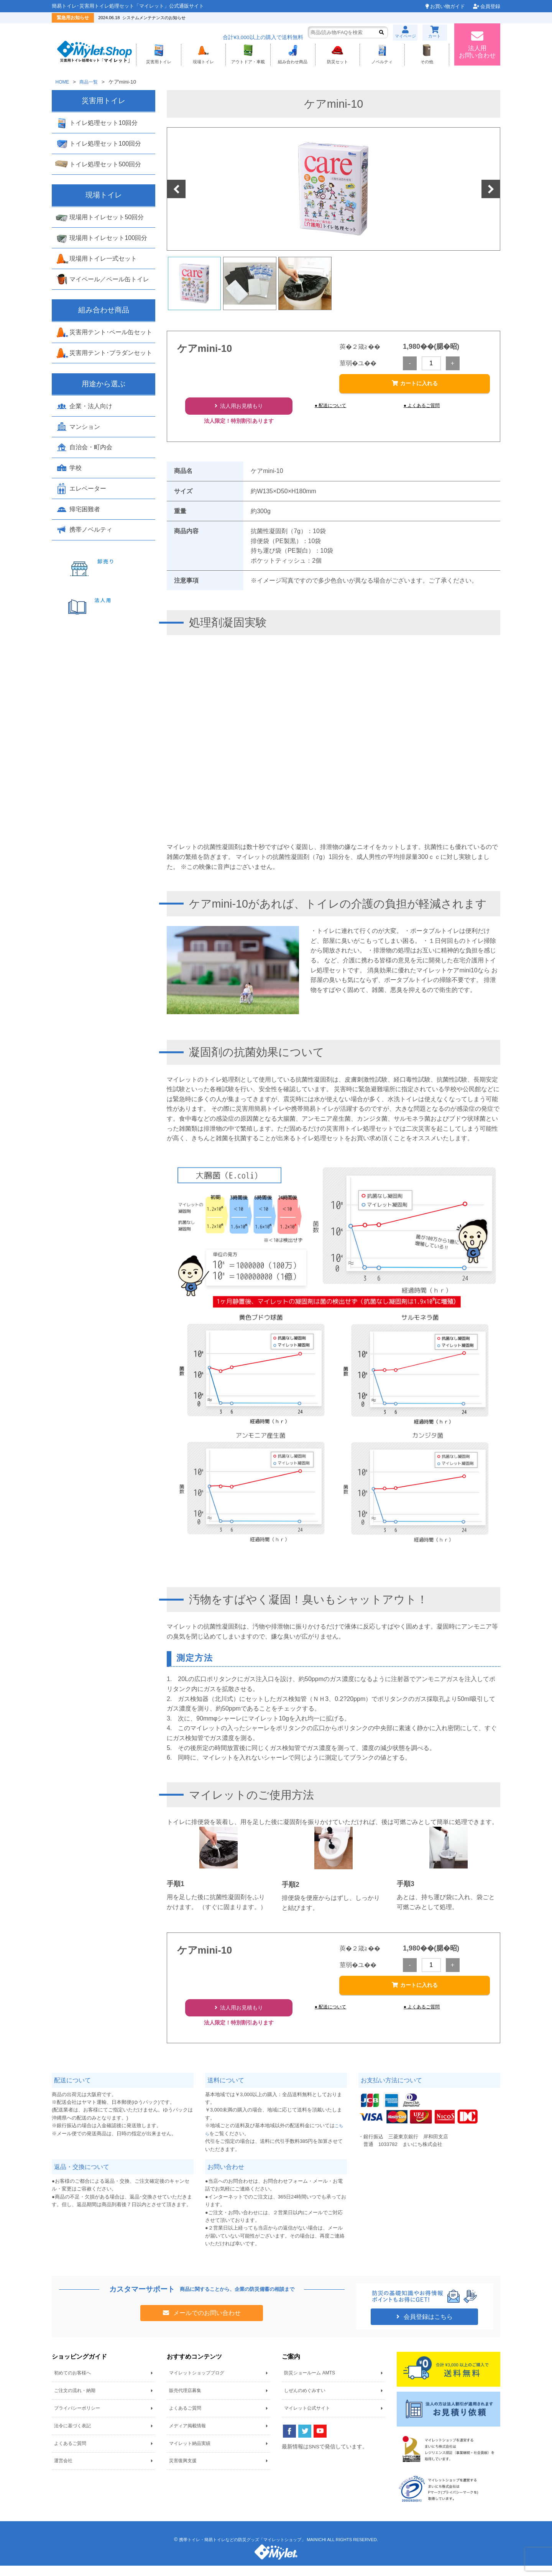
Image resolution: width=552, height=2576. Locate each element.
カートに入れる (419, 386)
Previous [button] (177, 190)
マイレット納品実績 (189, 2453)
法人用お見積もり (241, 411)
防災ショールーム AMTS (309, 2383)
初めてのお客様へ (72, 2383)
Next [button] (491, 190)
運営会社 (63, 2471)
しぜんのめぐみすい (304, 2401)
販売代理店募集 (185, 2401)
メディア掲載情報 (187, 2436)
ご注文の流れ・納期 (74, 2401)
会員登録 (490, 6)
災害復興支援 (183, 2471)
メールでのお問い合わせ (205, 2323)
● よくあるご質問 (425, 409)
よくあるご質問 (70, 2453)
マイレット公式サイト (307, 2418)
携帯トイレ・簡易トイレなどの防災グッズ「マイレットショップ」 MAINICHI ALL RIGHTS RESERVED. (278, 2550)
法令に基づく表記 (72, 2436)
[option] (333, 190)
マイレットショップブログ (196, 2383)
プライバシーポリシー (77, 2418)
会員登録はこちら (427, 2327)
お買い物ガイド (447, 6)
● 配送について (333, 409)
